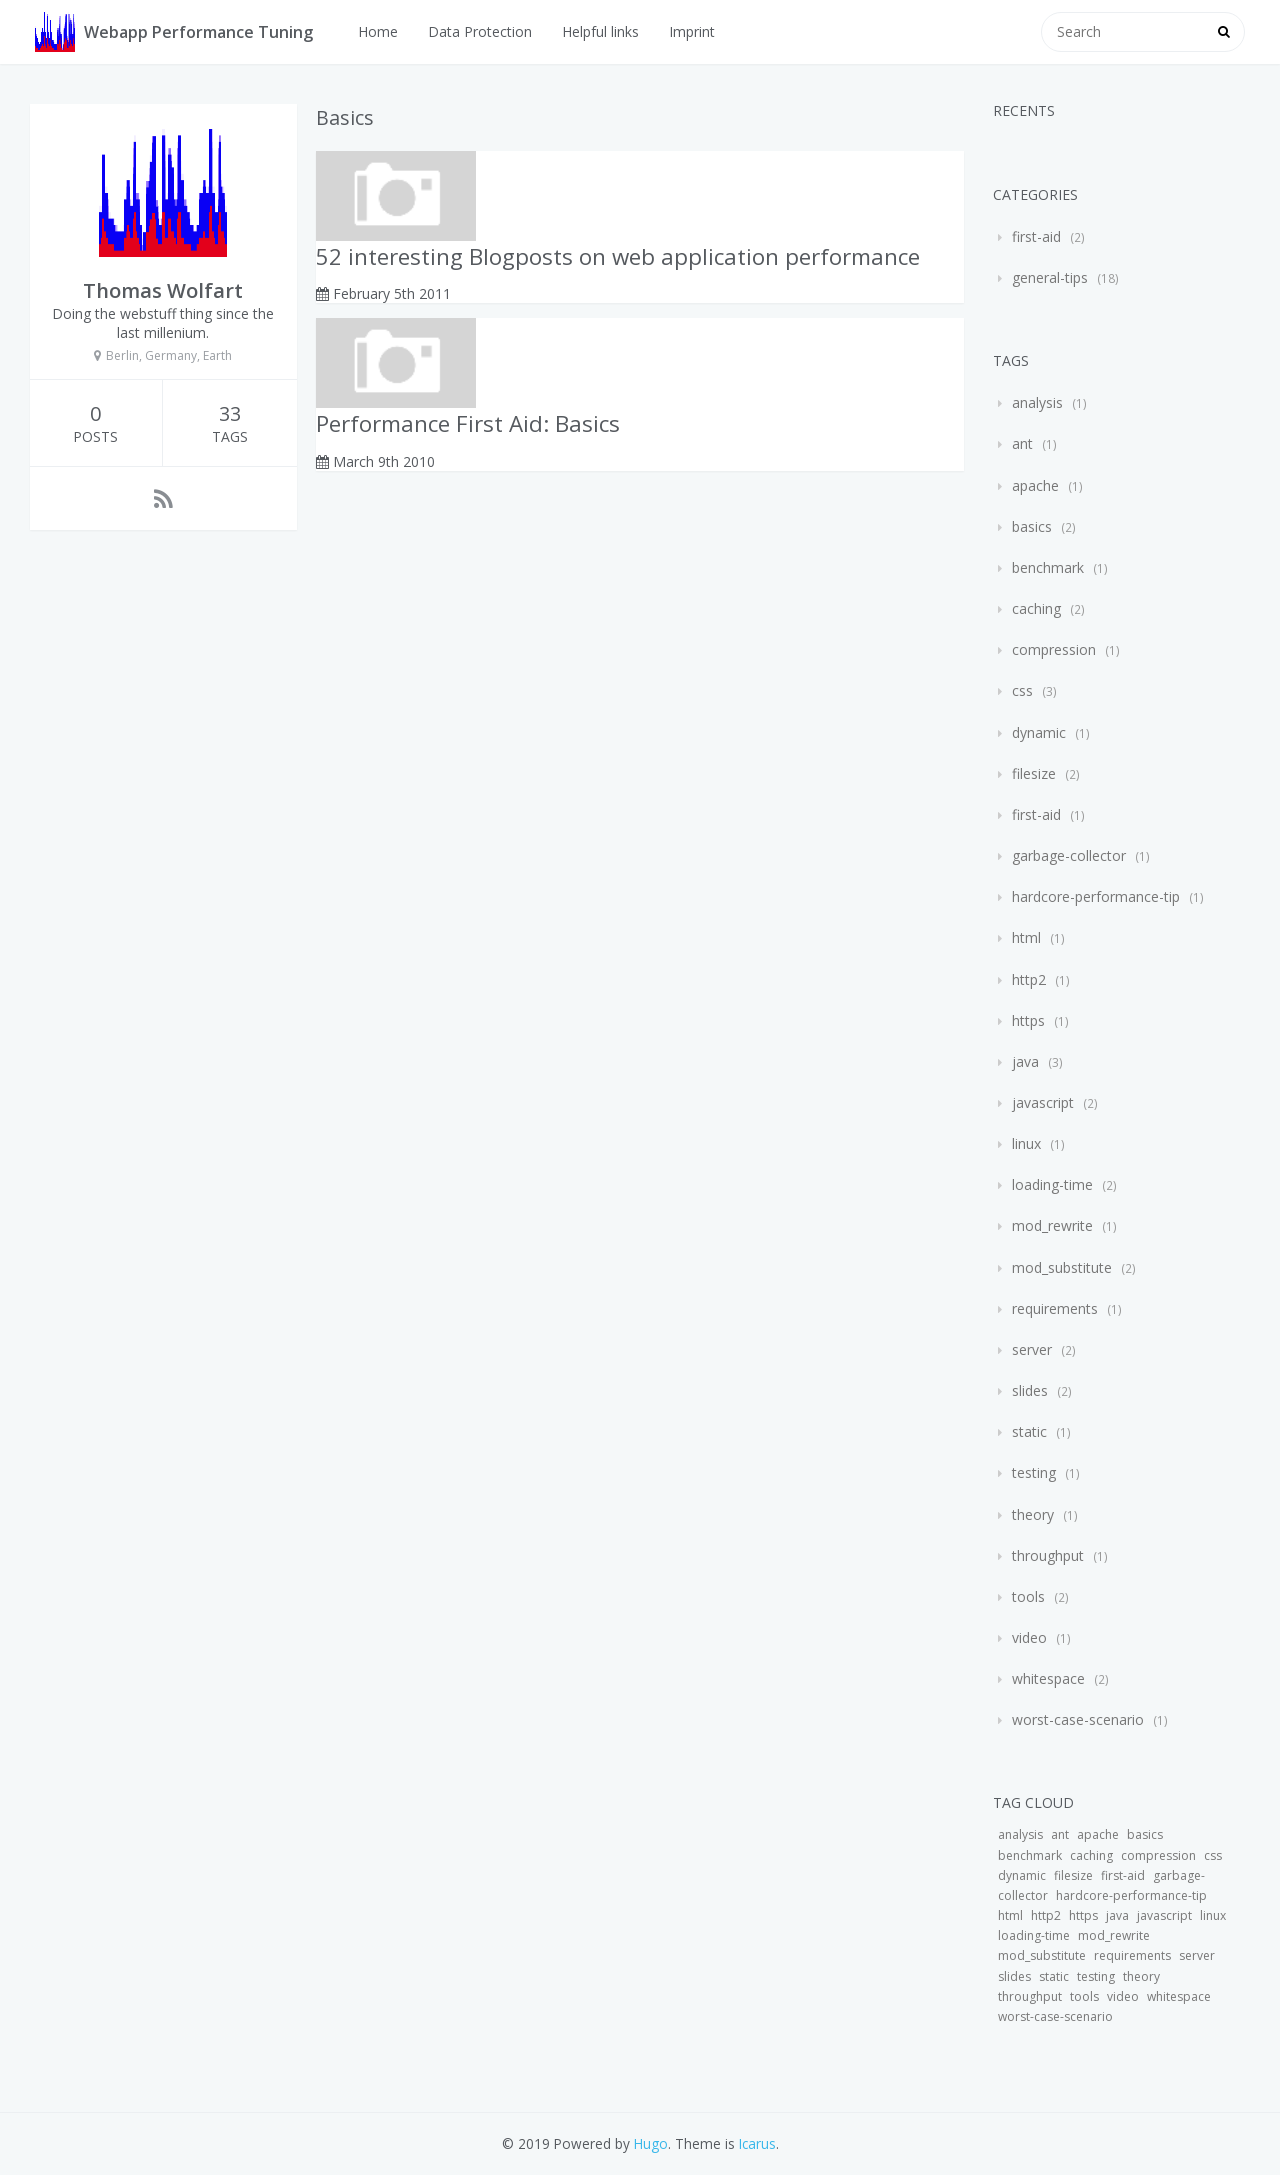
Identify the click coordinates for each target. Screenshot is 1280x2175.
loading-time (1052, 1184)
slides (1030, 1390)
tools (1028, 1596)
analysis (1037, 402)
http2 (1029, 979)
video (1029, 1637)
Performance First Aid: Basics (468, 423)
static (1029, 1431)
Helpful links (600, 31)
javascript (1043, 1102)
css (1022, 690)
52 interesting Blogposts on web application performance (618, 256)
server (1032, 1349)
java (1025, 1061)
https (1028, 1020)
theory (1033, 1514)
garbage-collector (1069, 855)
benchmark (1048, 567)
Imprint (692, 31)
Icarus (757, 2143)
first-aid (1036, 236)
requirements (1055, 1308)
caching (1036, 608)
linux (1026, 1143)
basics (1032, 526)
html (1026, 937)
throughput (1048, 1555)
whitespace (1048, 1678)
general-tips (1050, 277)
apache (1035, 485)
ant (1022, 443)
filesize (1034, 773)
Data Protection (480, 31)
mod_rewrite (1052, 1225)
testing (1034, 1472)
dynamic (1039, 732)
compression (1054, 649)
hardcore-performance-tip (1096, 896)
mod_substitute (1062, 1267)
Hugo (651, 2143)
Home (378, 31)
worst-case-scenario (1078, 1719)
